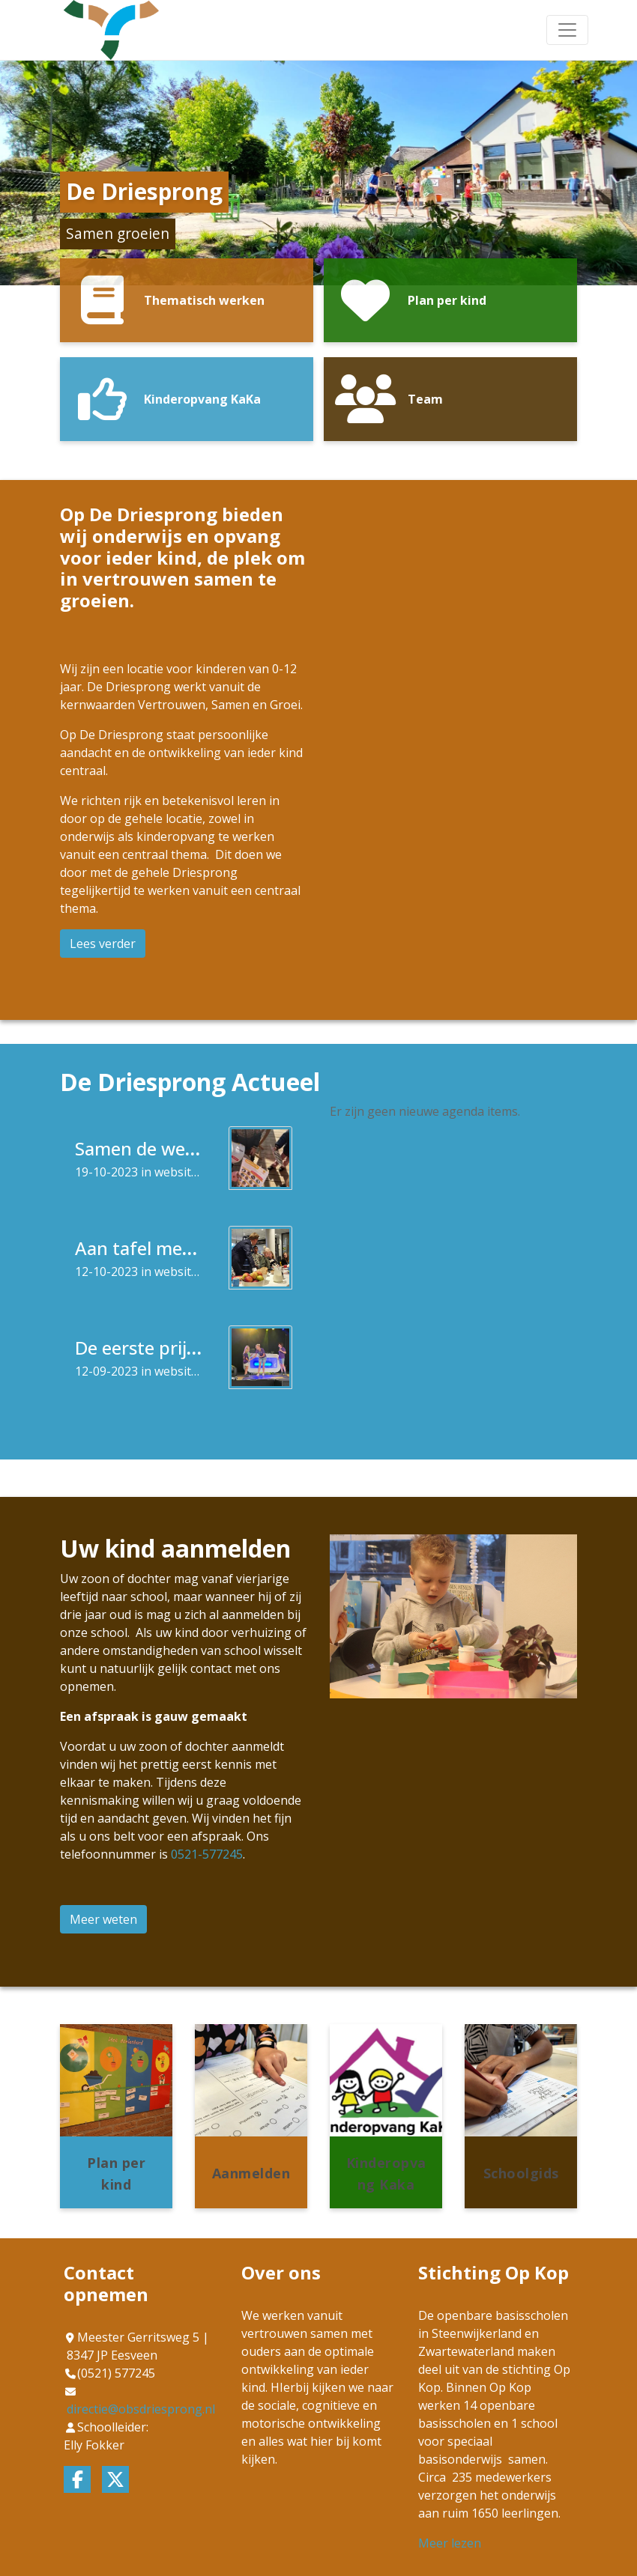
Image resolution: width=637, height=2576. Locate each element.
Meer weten (103, 1919)
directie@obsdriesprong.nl (141, 2409)
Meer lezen (449, 2543)
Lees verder (103, 943)
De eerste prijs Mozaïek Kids (191, 1347)
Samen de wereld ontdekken (193, 1148)
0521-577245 (207, 1854)
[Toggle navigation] (567, 30)
